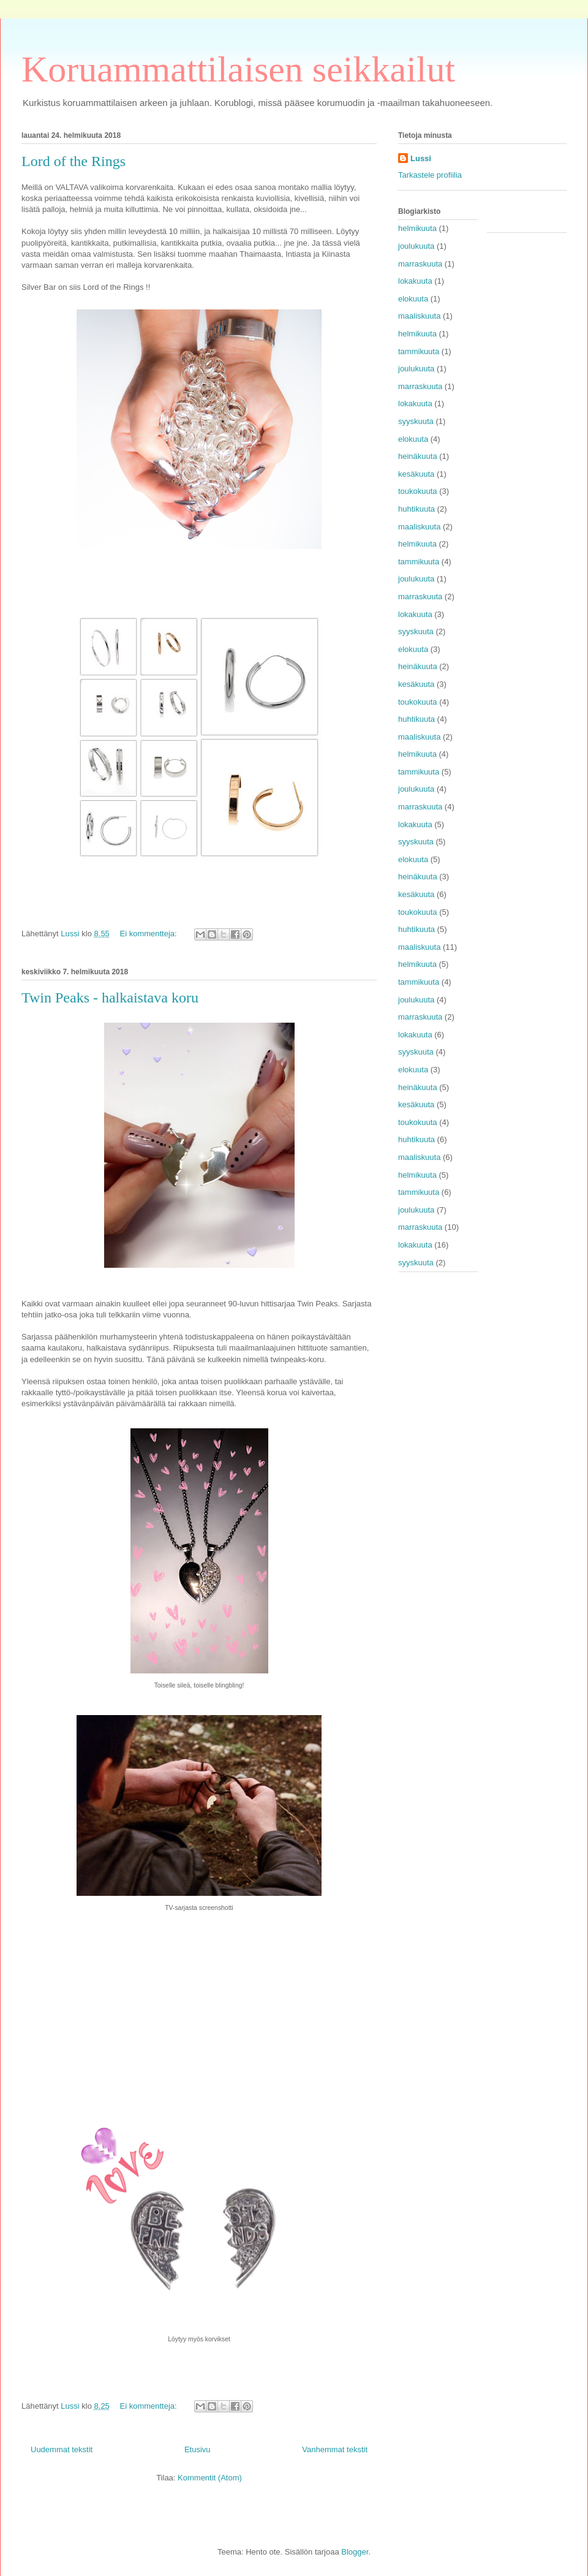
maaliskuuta (419, 315)
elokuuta (413, 298)
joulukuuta (416, 246)
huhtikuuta (416, 508)
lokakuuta (415, 281)
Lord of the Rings (73, 161)
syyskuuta (416, 421)
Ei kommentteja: (149, 933)
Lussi (420, 158)
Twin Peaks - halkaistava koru (109, 998)
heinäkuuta (417, 456)
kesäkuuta (416, 474)
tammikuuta (418, 351)
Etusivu (197, 2449)
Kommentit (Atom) (210, 2477)
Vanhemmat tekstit (335, 2449)
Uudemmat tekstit (61, 2449)
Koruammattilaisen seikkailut (238, 69)
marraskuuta (420, 263)
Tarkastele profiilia (430, 175)
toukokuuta (417, 491)
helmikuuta (417, 228)
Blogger (354, 2551)
